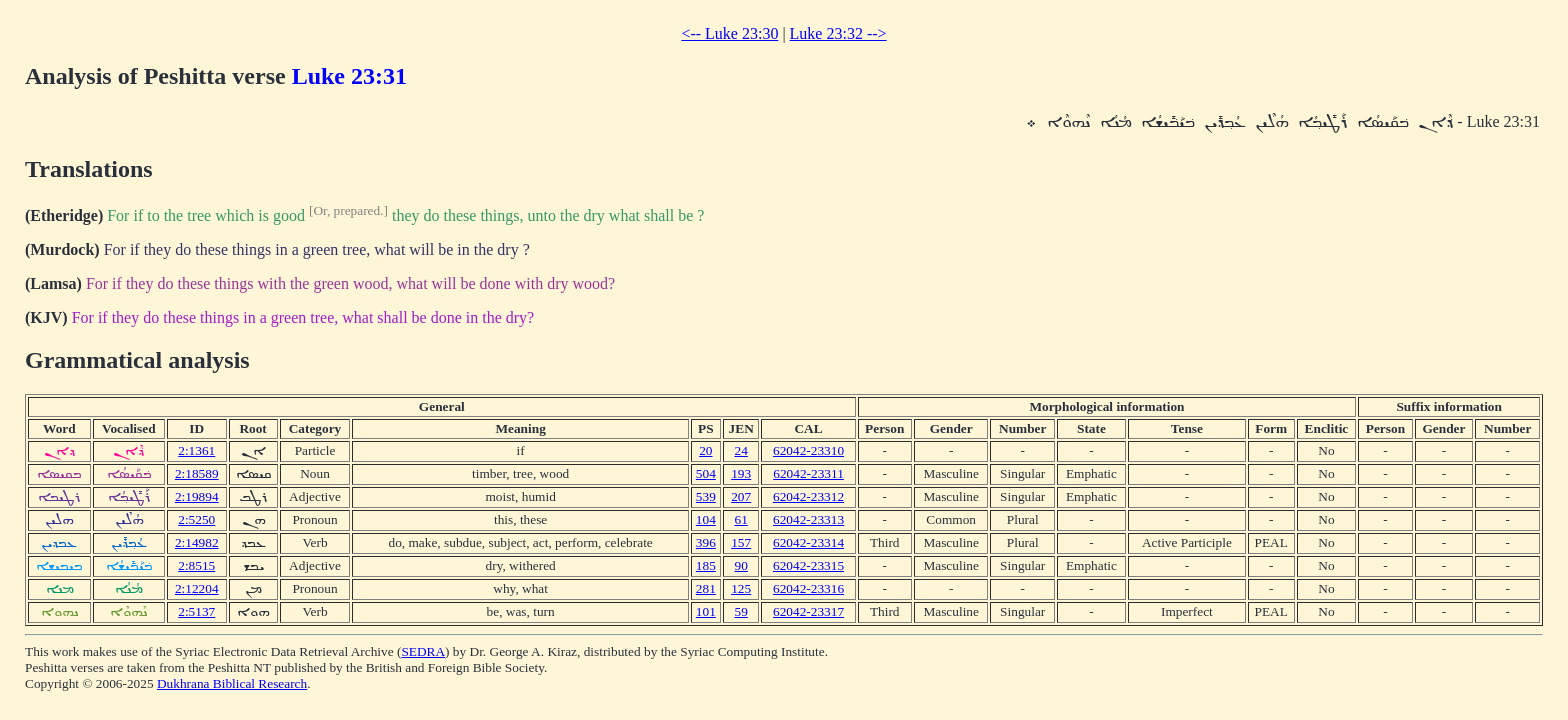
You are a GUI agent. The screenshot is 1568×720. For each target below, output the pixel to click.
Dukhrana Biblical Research (232, 683)
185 (706, 565)
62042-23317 (808, 611)
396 (706, 542)
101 (706, 611)
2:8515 (196, 565)
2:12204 (197, 588)
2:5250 (196, 519)
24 (741, 450)
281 (706, 588)
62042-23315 (808, 565)
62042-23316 (808, 588)
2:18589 (197, 473)
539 (706, 496)
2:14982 (197, 542)
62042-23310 (808, 450)
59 (741, 611)
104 (706, 519)
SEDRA (423, 651)
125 (741, 588)
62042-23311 (808, 473)
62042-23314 (808, 542)
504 (706, 473)
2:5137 (196, 611)
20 (705, 450)
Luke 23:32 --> (838, 33)
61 (741, 519)
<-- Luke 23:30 (729, 33)
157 (741, 542)
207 (741, 496)
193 (741, 473)
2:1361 (196, 450)
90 (741, 565)
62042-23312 (808, 496)
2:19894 (197, 496)
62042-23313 (808, 519)
